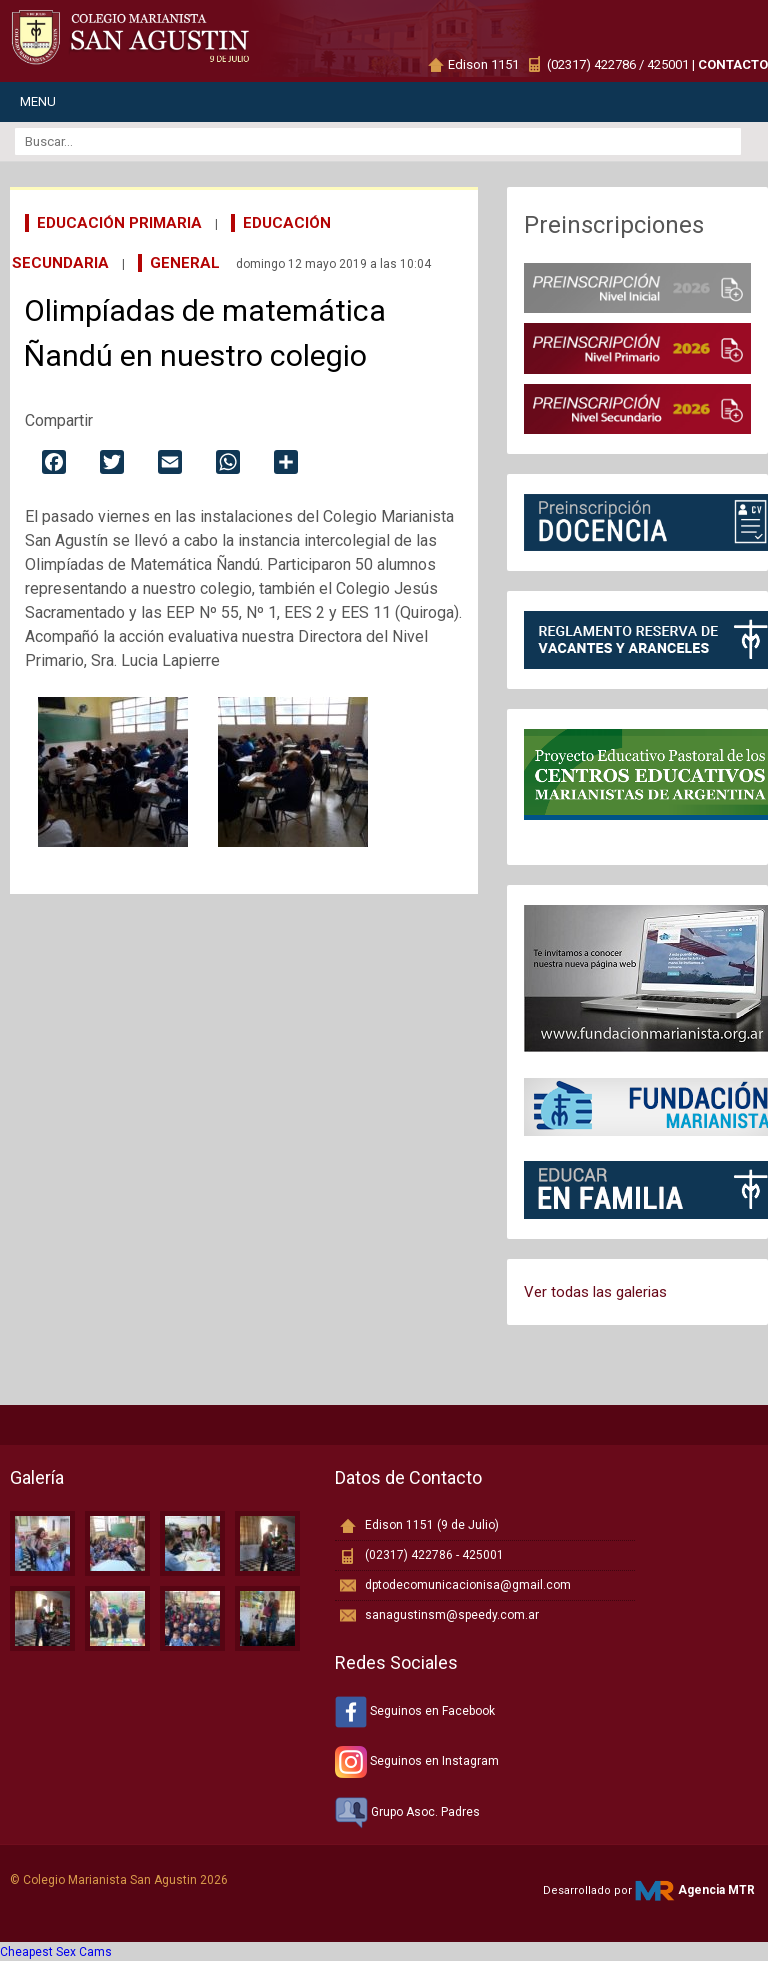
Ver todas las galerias (595, 1292)
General (185, 263)
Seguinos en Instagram (417, 1761)
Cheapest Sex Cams (56, 1952)
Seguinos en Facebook (415, 1711)
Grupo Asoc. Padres (407, 1812)
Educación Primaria (119, 223)
